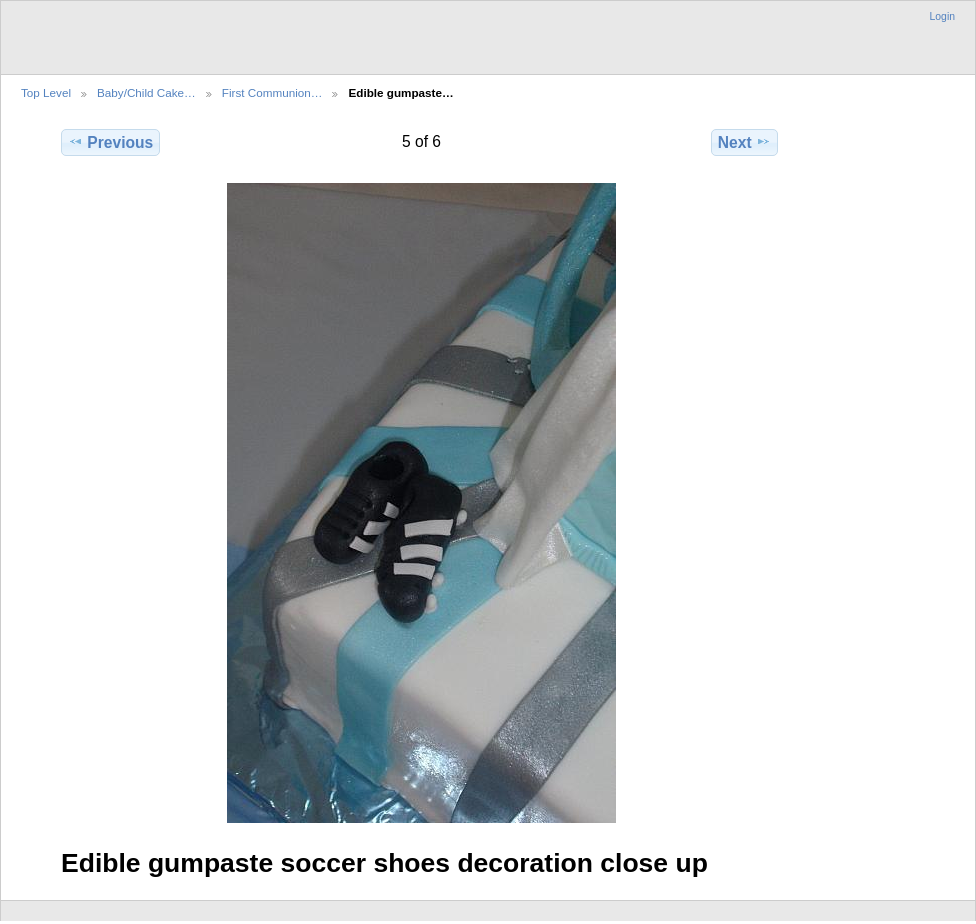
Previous (110, 142)
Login (942, 16)
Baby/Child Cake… (146, 92)
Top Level (46, 92)
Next (744, 142)
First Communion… (272, 92)
